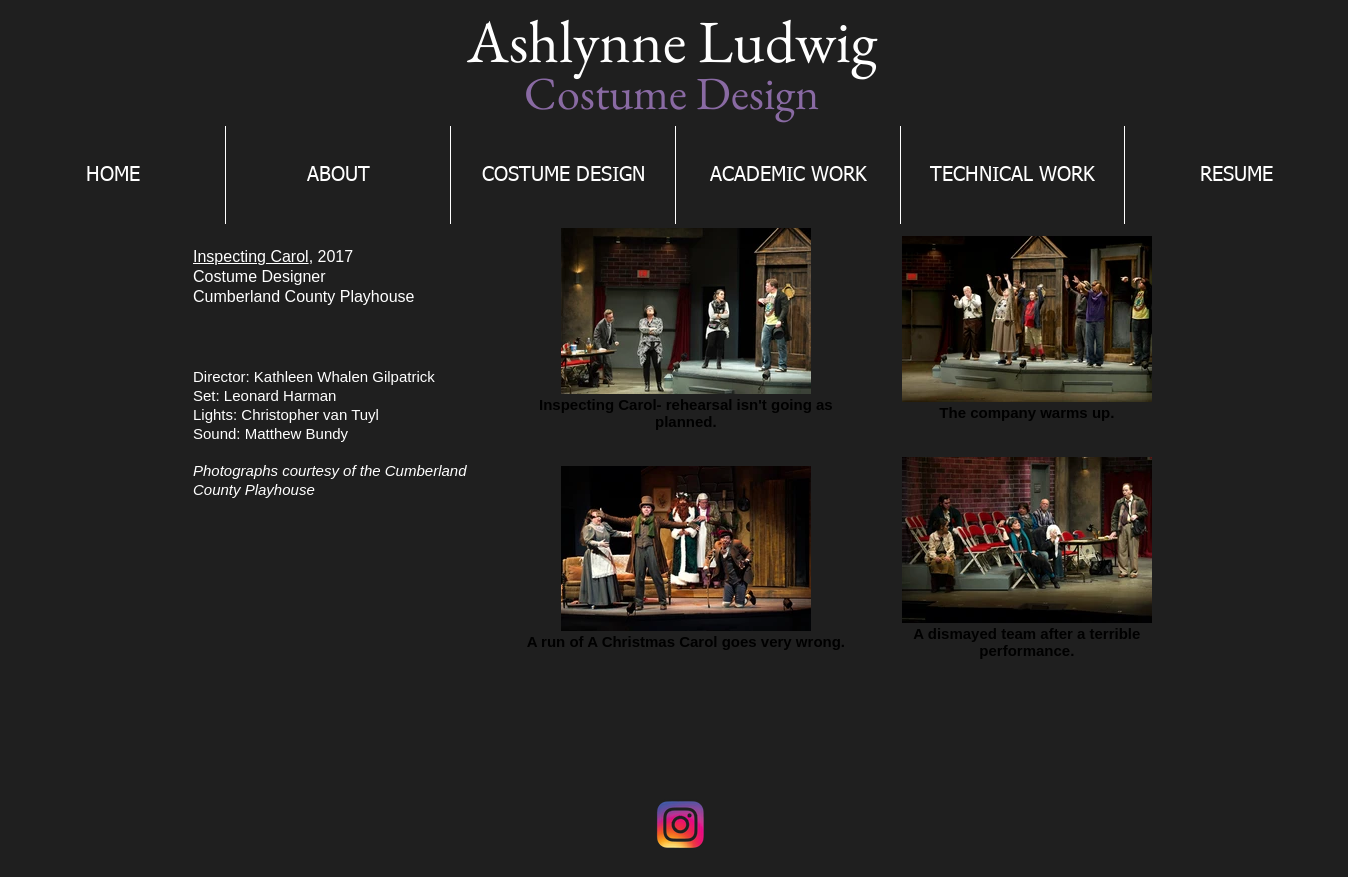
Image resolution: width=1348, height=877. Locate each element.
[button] (563, 175)
